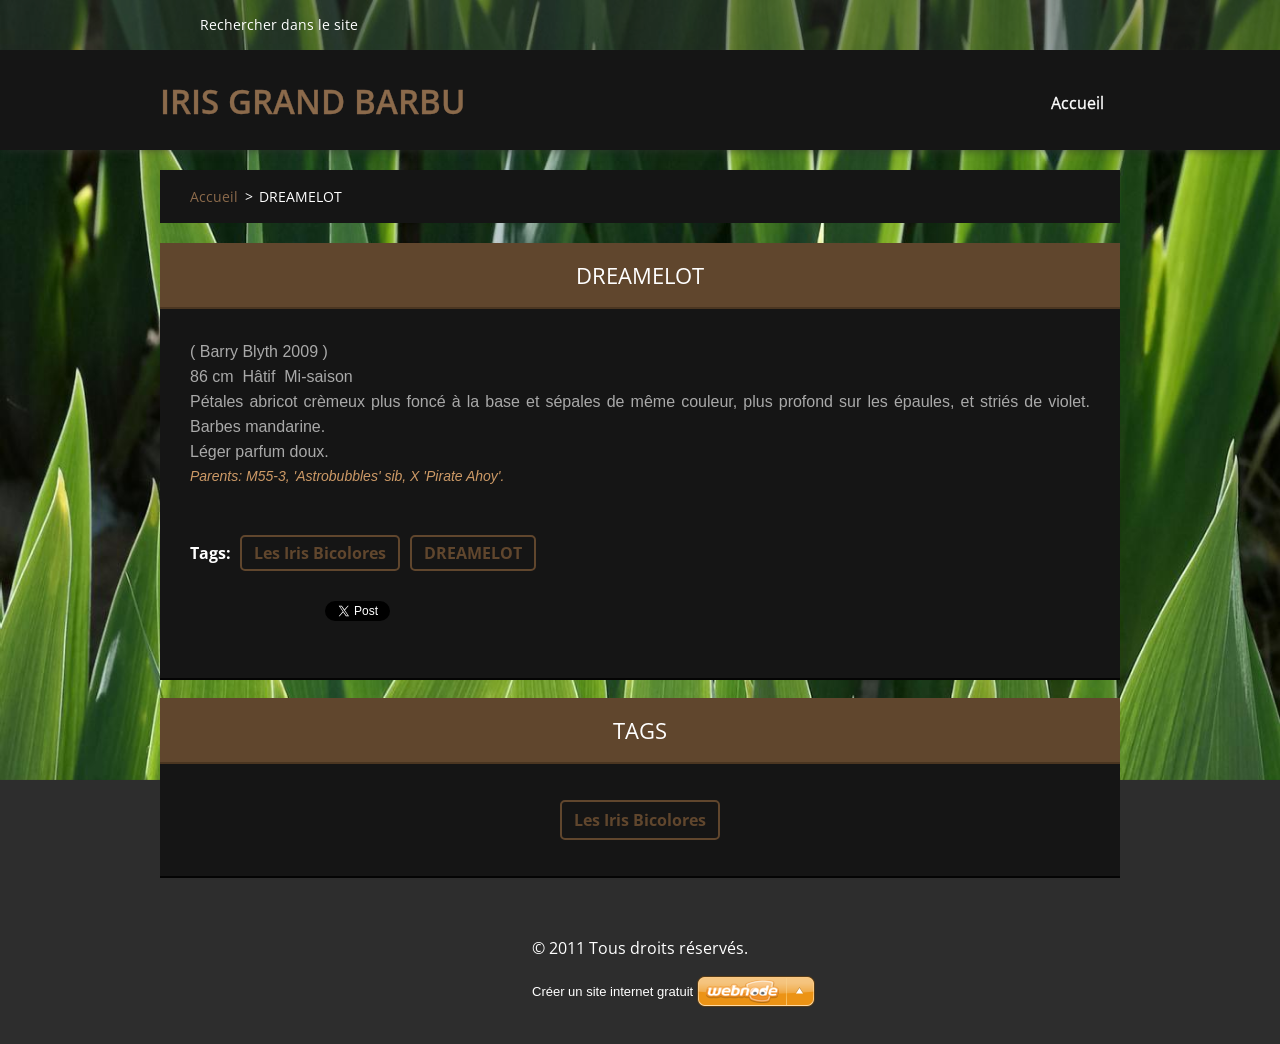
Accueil (1077, 103)
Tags (208, 553)
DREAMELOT (473, 553)
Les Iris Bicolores (320, 553)
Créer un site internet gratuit (612, 991)
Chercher (172, 24)
